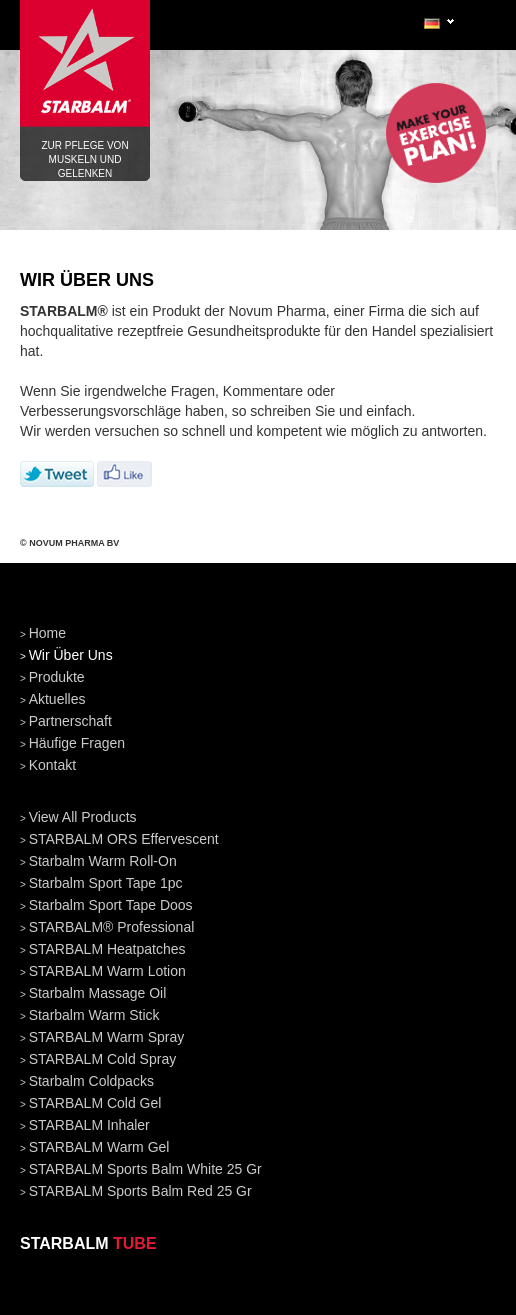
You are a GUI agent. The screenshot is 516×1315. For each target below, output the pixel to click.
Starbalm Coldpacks (91, 1081)
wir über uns (71, 655)
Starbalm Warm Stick (94, 1015)
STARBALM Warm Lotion (107, 971)
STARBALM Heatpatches (107, 949)
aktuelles (57, 699)
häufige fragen (77, 743)
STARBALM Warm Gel (99, 1147)
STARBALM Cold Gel (95, 1103)
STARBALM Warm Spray (107, 1037)
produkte (57, 677)
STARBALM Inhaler (89, 1125)
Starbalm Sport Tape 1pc (106, 883)
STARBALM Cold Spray (103, 1059)
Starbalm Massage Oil (98, 993)
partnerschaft (70, 721)
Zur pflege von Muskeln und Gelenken (85, 69)
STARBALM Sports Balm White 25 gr (145, 1169)
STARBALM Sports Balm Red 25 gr (140, 1191)
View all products (83, 817)
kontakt (52, 765)
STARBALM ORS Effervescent (124, 839)
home (47, 633)
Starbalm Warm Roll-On (103, 861)
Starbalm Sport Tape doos (111, 905)
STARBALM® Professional (112, 927)
